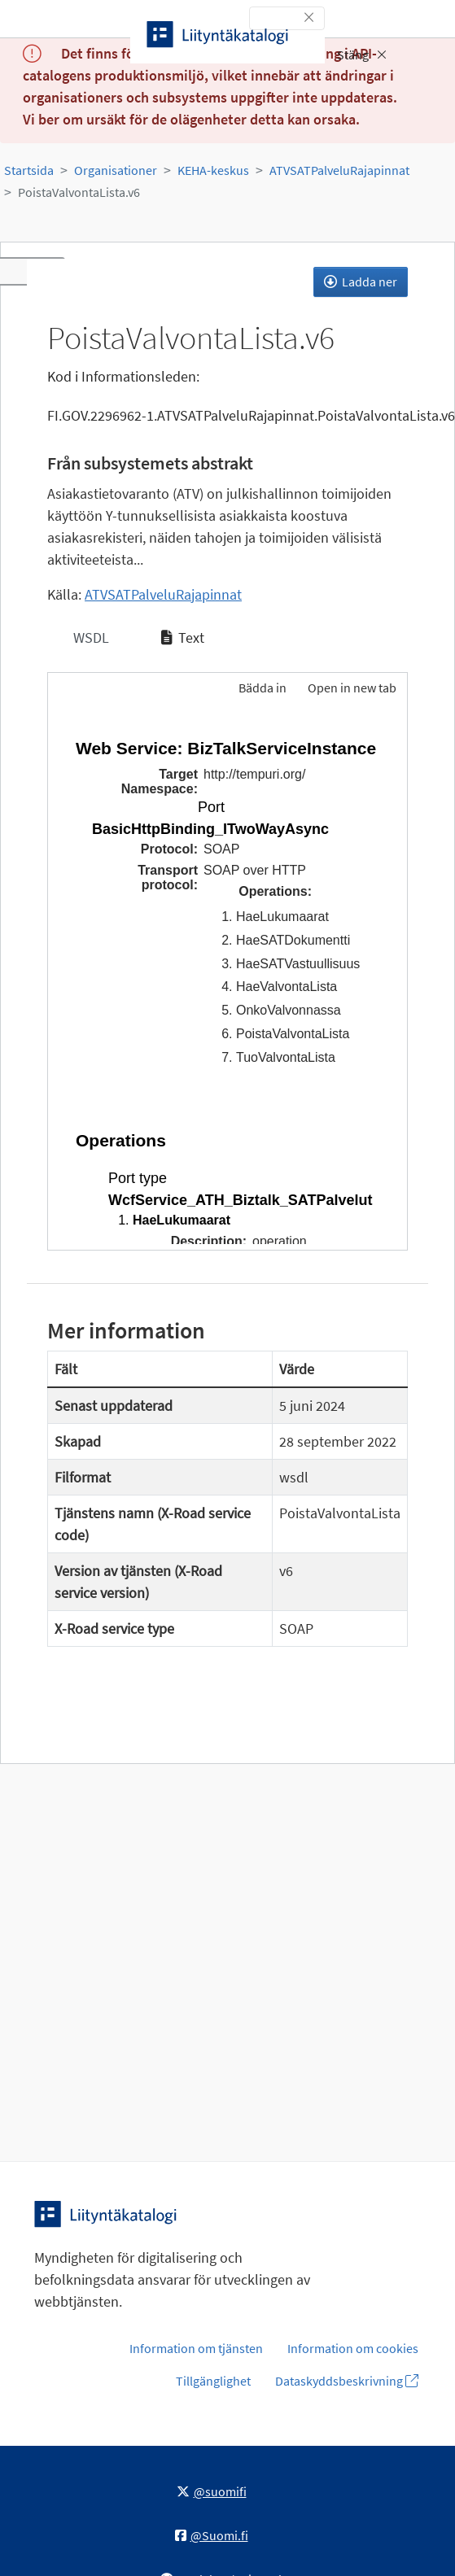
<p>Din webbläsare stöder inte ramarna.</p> (227, 979)
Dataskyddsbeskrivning (346, 2381)
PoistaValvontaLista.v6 (79, 192)
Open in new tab (352, 687)
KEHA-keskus (213, 170)
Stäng (362, 54)
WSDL (89, 637)
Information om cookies (352, 2348)
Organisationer (115, 170)
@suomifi (212, 2491)
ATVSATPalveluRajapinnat (339, 170)
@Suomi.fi (211, 2535)
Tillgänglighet (213, 2381)
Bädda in (261, 687)
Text (182, 637)
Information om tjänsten (196, 2348)
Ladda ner (360, 281)
